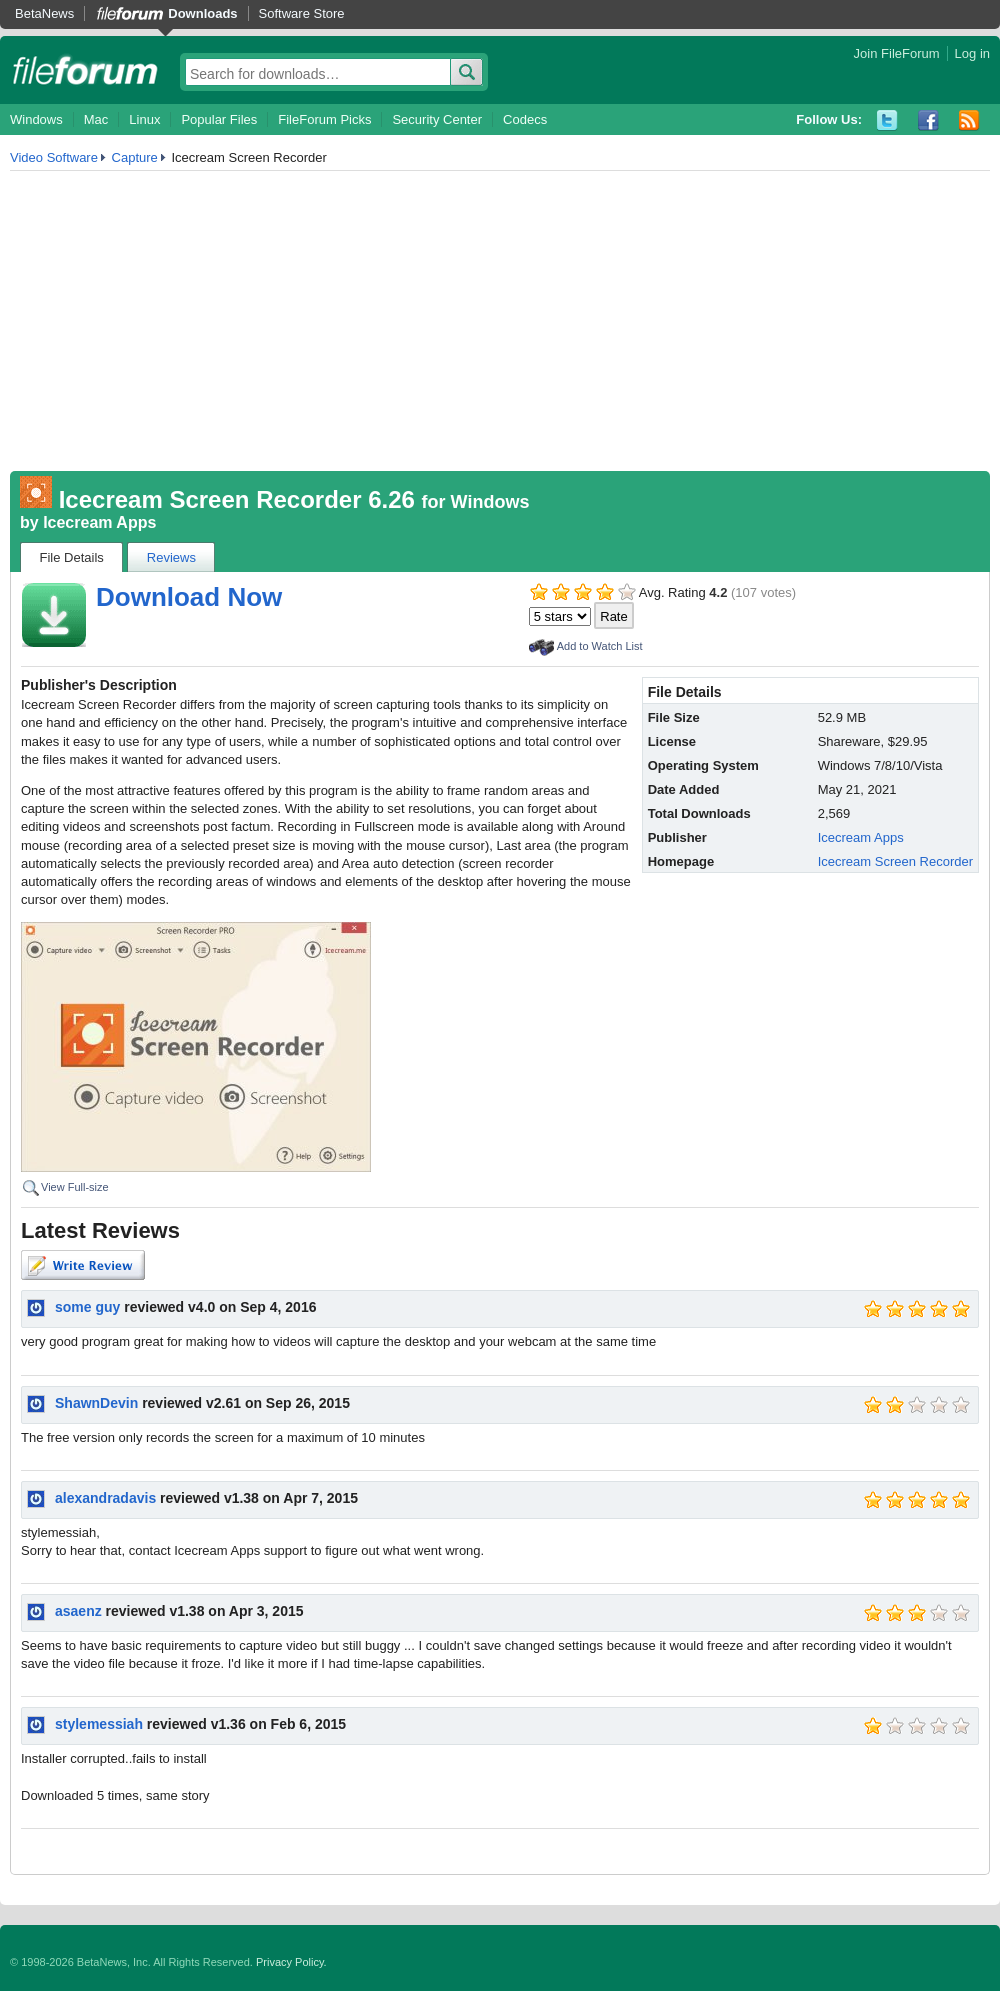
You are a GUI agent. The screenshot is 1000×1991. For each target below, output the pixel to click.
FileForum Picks (324, 119)
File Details (72, 557)
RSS (969, 120)
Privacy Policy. (291, 1962)
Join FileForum (897, 53)
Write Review (83, 1265)
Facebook (928, 120)
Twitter (887, 120)
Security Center (437, 119)
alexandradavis (105, 1498)
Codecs (525, 119)
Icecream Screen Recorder (895, 861)
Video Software (54, 157)
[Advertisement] (500, 321)
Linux (144, 119)
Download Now (189, 597)
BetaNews (44, 13)
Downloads (202, 13)
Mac (96, 119)
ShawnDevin (96, 1403)
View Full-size (75, 1187)
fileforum (85, 70)
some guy (87, 1307)
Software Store (302, 13)
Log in (972, 53)
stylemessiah (99, 1724)
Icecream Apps (99, 522)
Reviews (171, 557)
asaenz (78, 1611)
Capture (135, 157)
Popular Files (219, 119)
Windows (36, 119)
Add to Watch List (600, 646)
